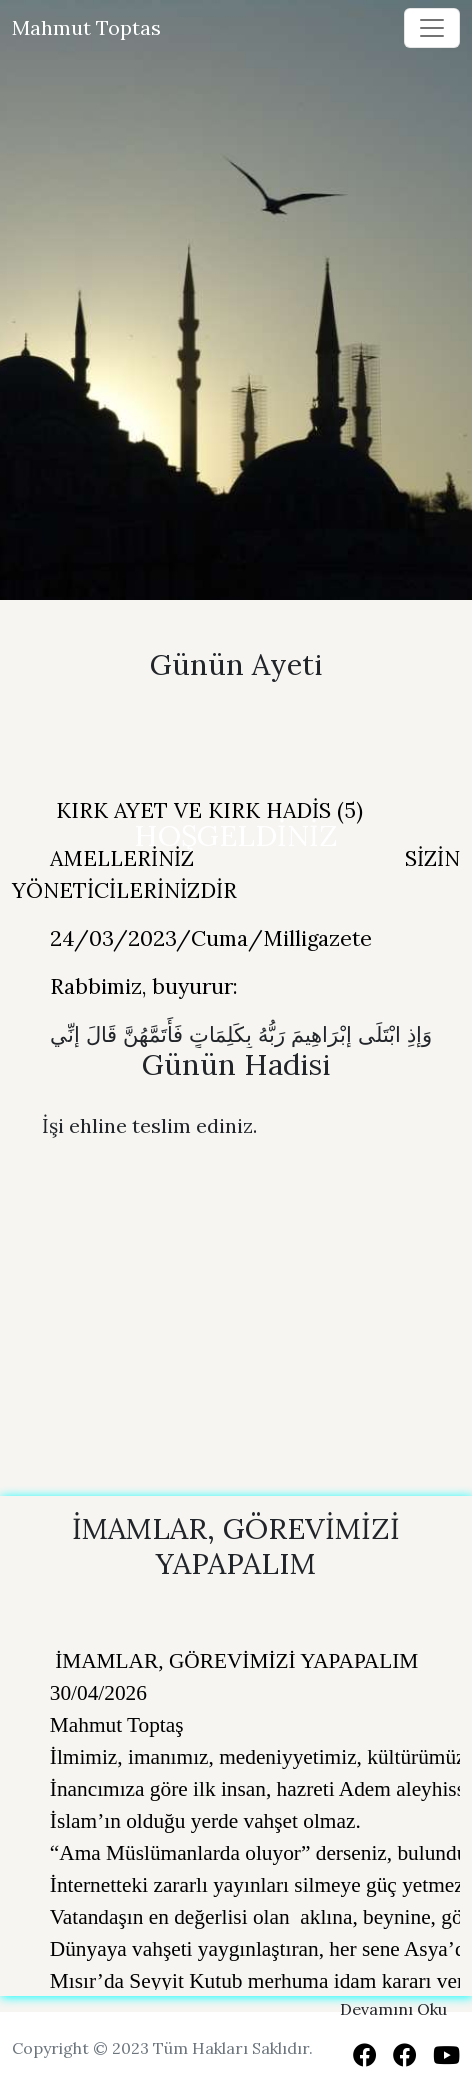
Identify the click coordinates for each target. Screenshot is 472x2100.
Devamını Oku (393, 2009)
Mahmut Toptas (86, 27)
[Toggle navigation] (432, 28)
